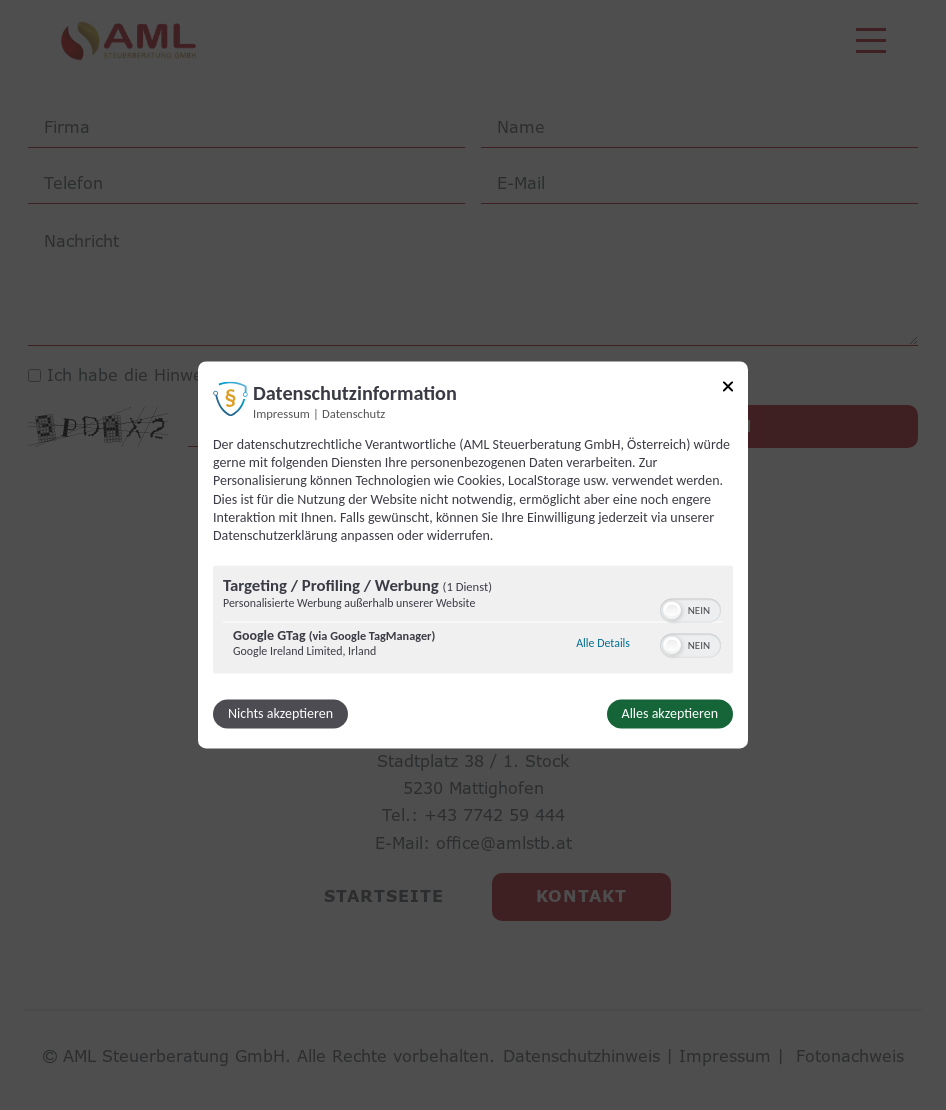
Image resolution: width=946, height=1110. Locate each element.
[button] (672, 611)
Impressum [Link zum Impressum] (281, 413)
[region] (473, 622)
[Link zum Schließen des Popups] (728, 389)
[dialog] (473, 554)
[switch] (690, 609)
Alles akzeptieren (670, 714)
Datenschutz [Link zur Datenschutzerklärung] (353, 413)
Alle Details (603, 643)
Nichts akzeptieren (280, 714)
